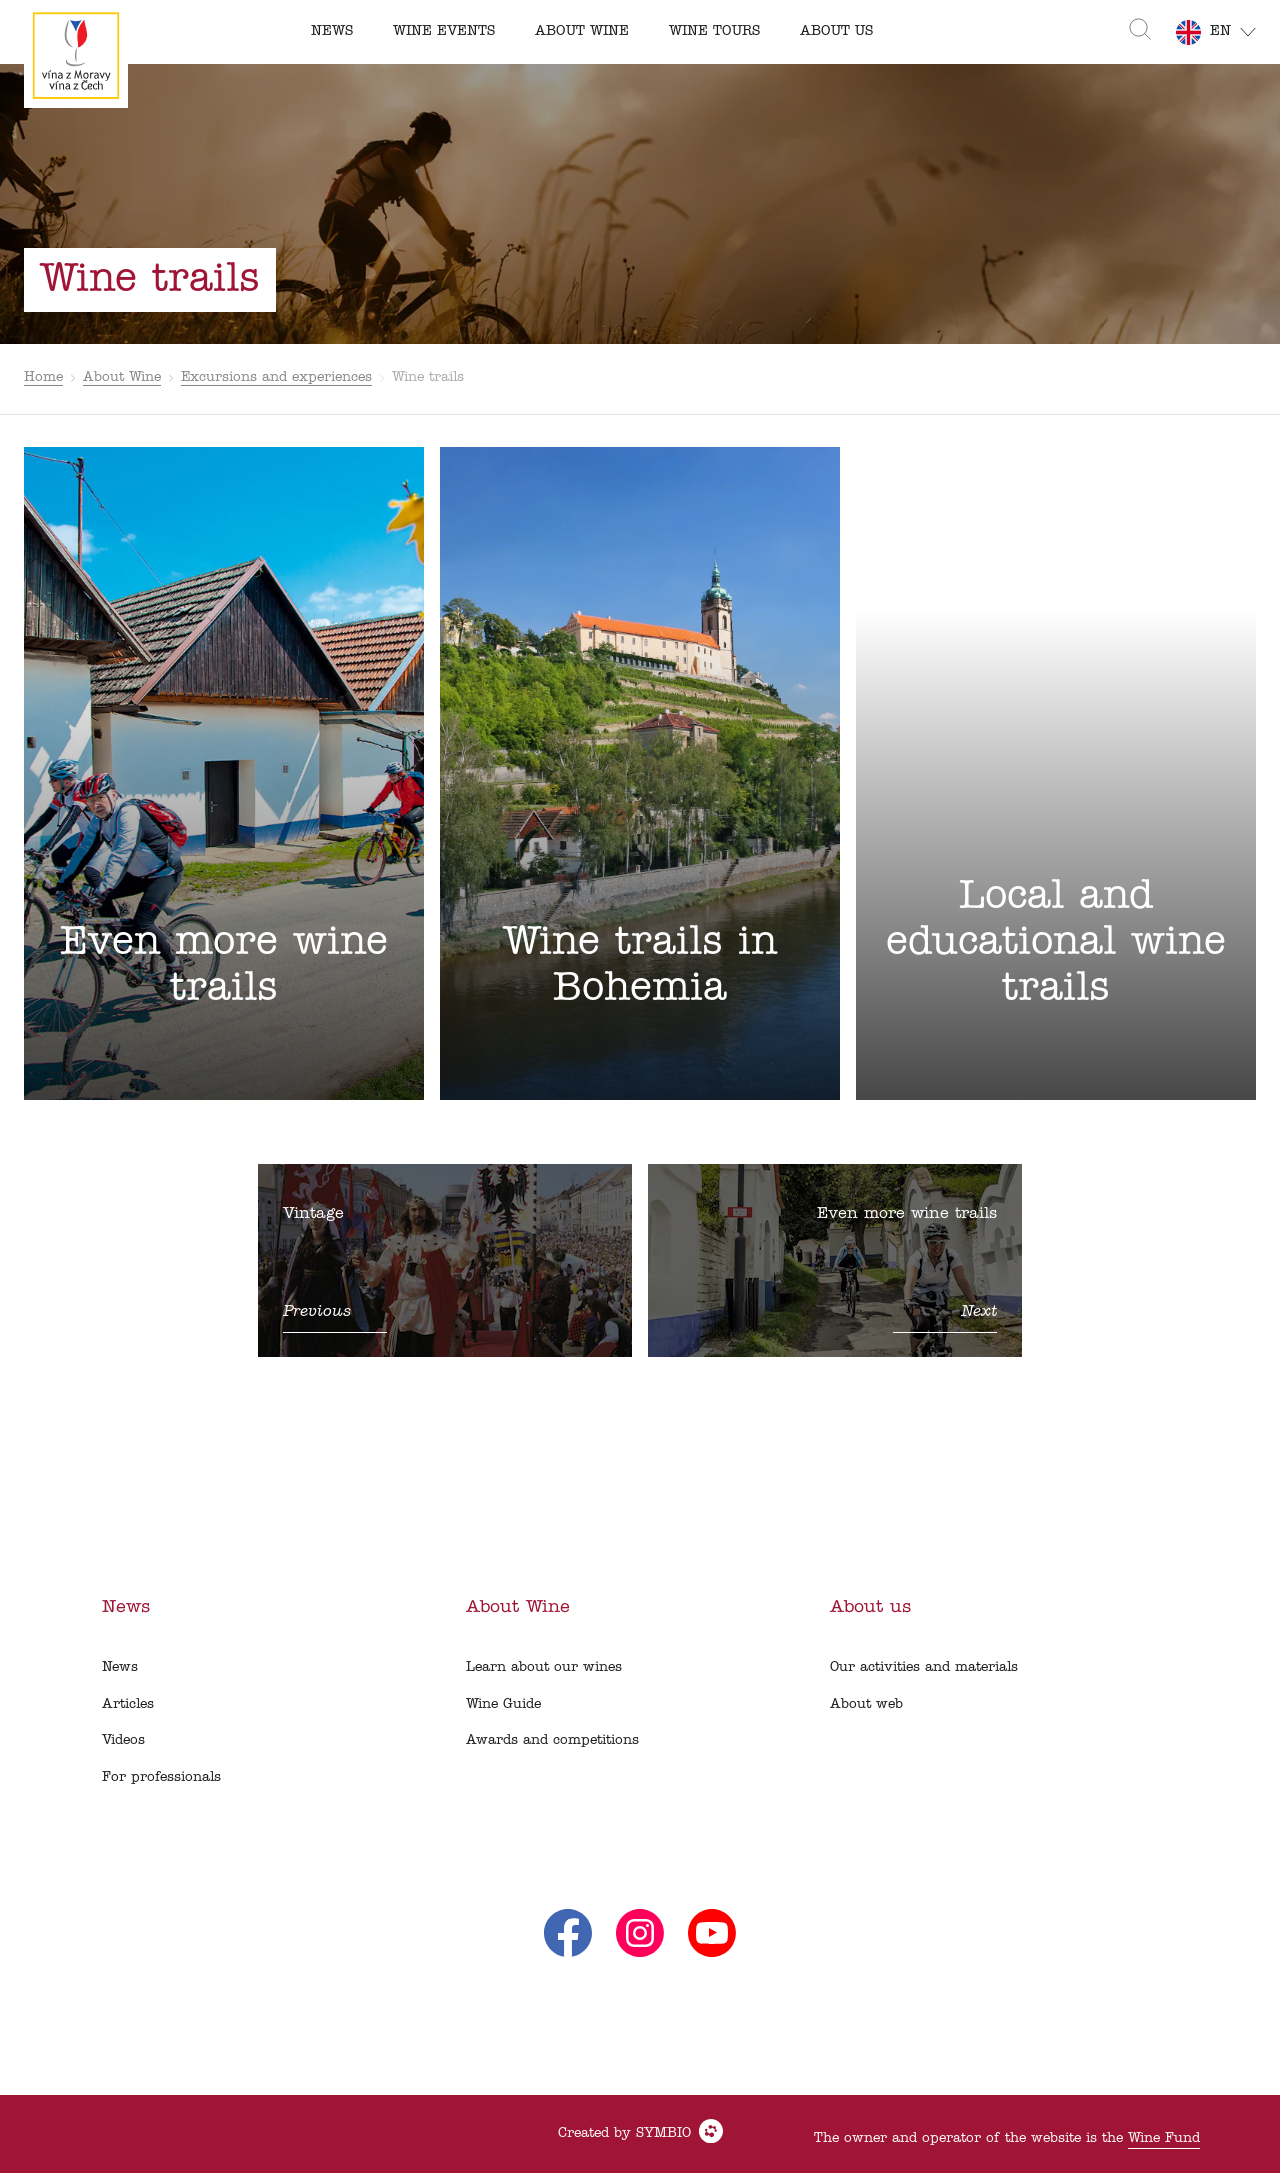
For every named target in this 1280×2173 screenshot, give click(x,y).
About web (866, 1704)
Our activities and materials (924, 1667)
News (120, 1667)
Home (43, 377)
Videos (123, 1740)
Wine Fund (1164, 2138)
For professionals (161, 1777)
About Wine (122, 377)
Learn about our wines (544, 1667)
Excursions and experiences (276, 377)
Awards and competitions (552, 1740)
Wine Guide (503, 1704)
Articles (128, 1704)
